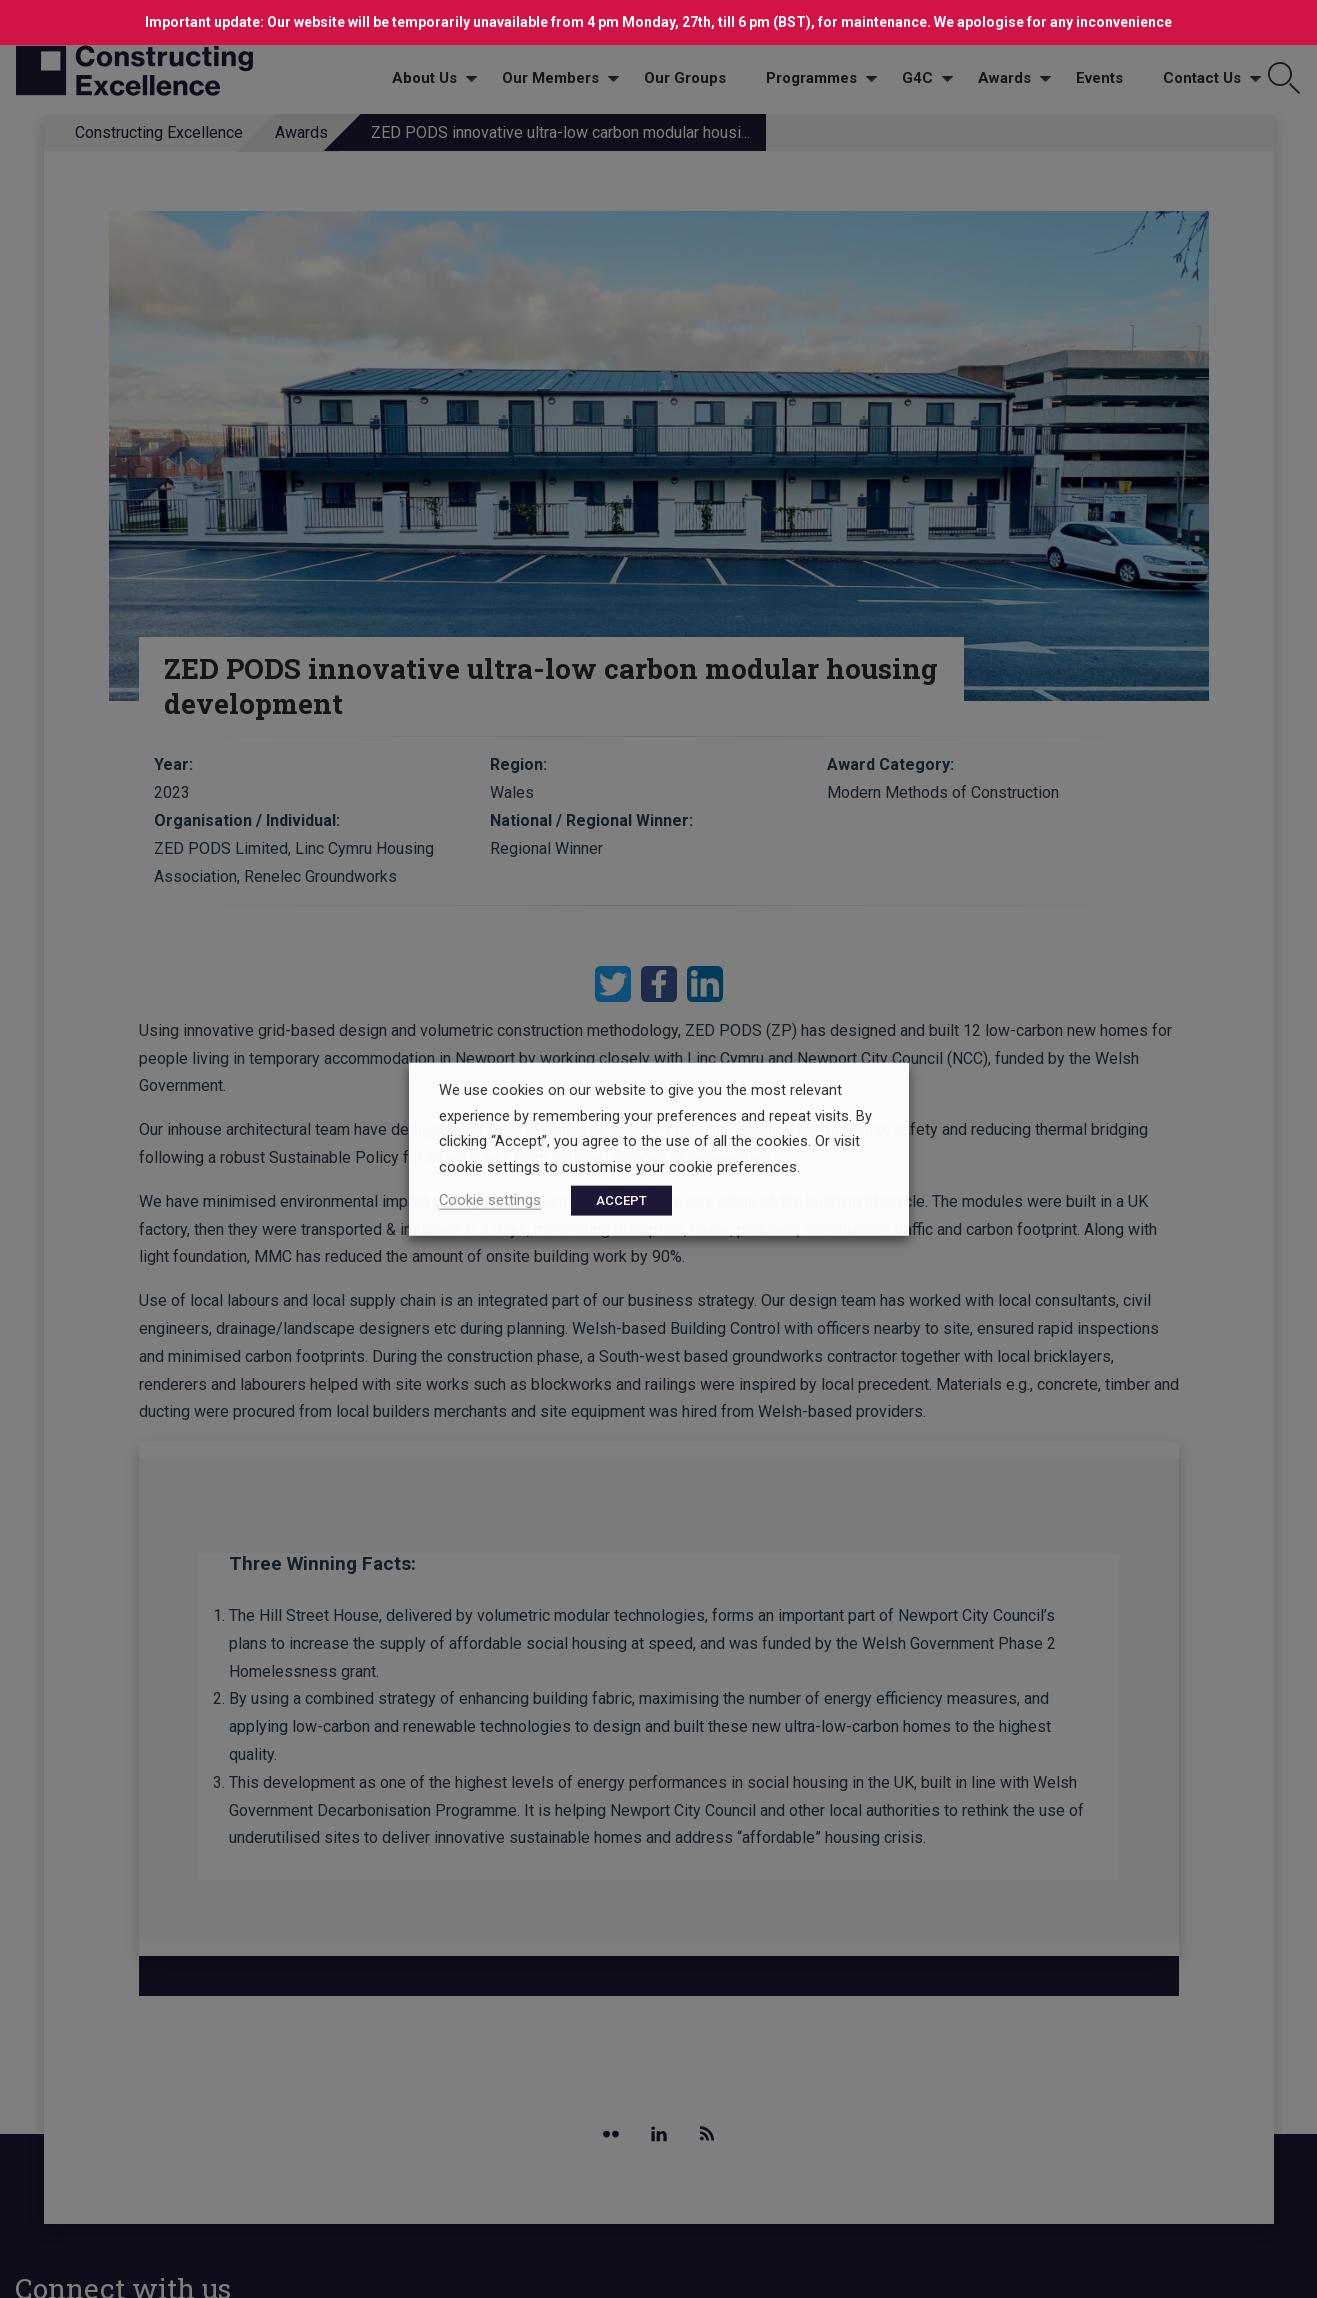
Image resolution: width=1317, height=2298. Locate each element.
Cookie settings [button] (490, 1199)
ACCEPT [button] (621, 1199)
